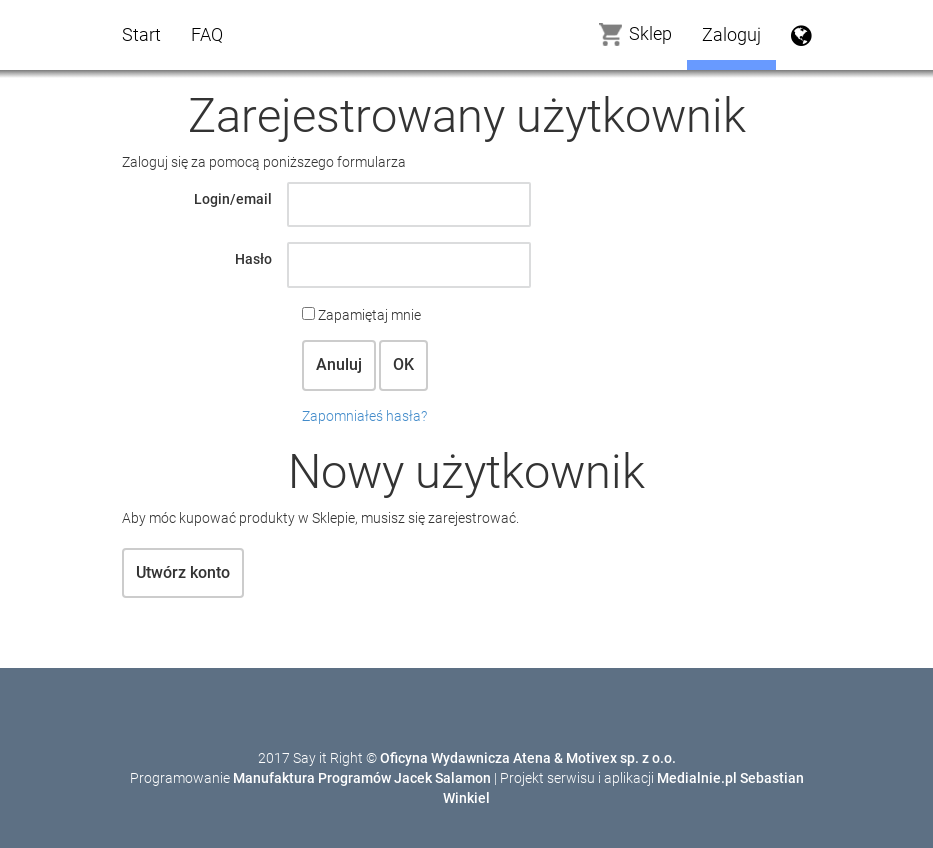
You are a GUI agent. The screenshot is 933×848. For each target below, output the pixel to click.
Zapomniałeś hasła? (364, 416)
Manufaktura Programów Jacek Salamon (362, 778)
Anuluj (339, 364)
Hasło (253, 259)
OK (403, 364)
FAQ (207, 34)
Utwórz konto (183, 572)
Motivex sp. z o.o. (621, 758)
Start (141, 34)
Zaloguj (731, 34)
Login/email (233, 199)
